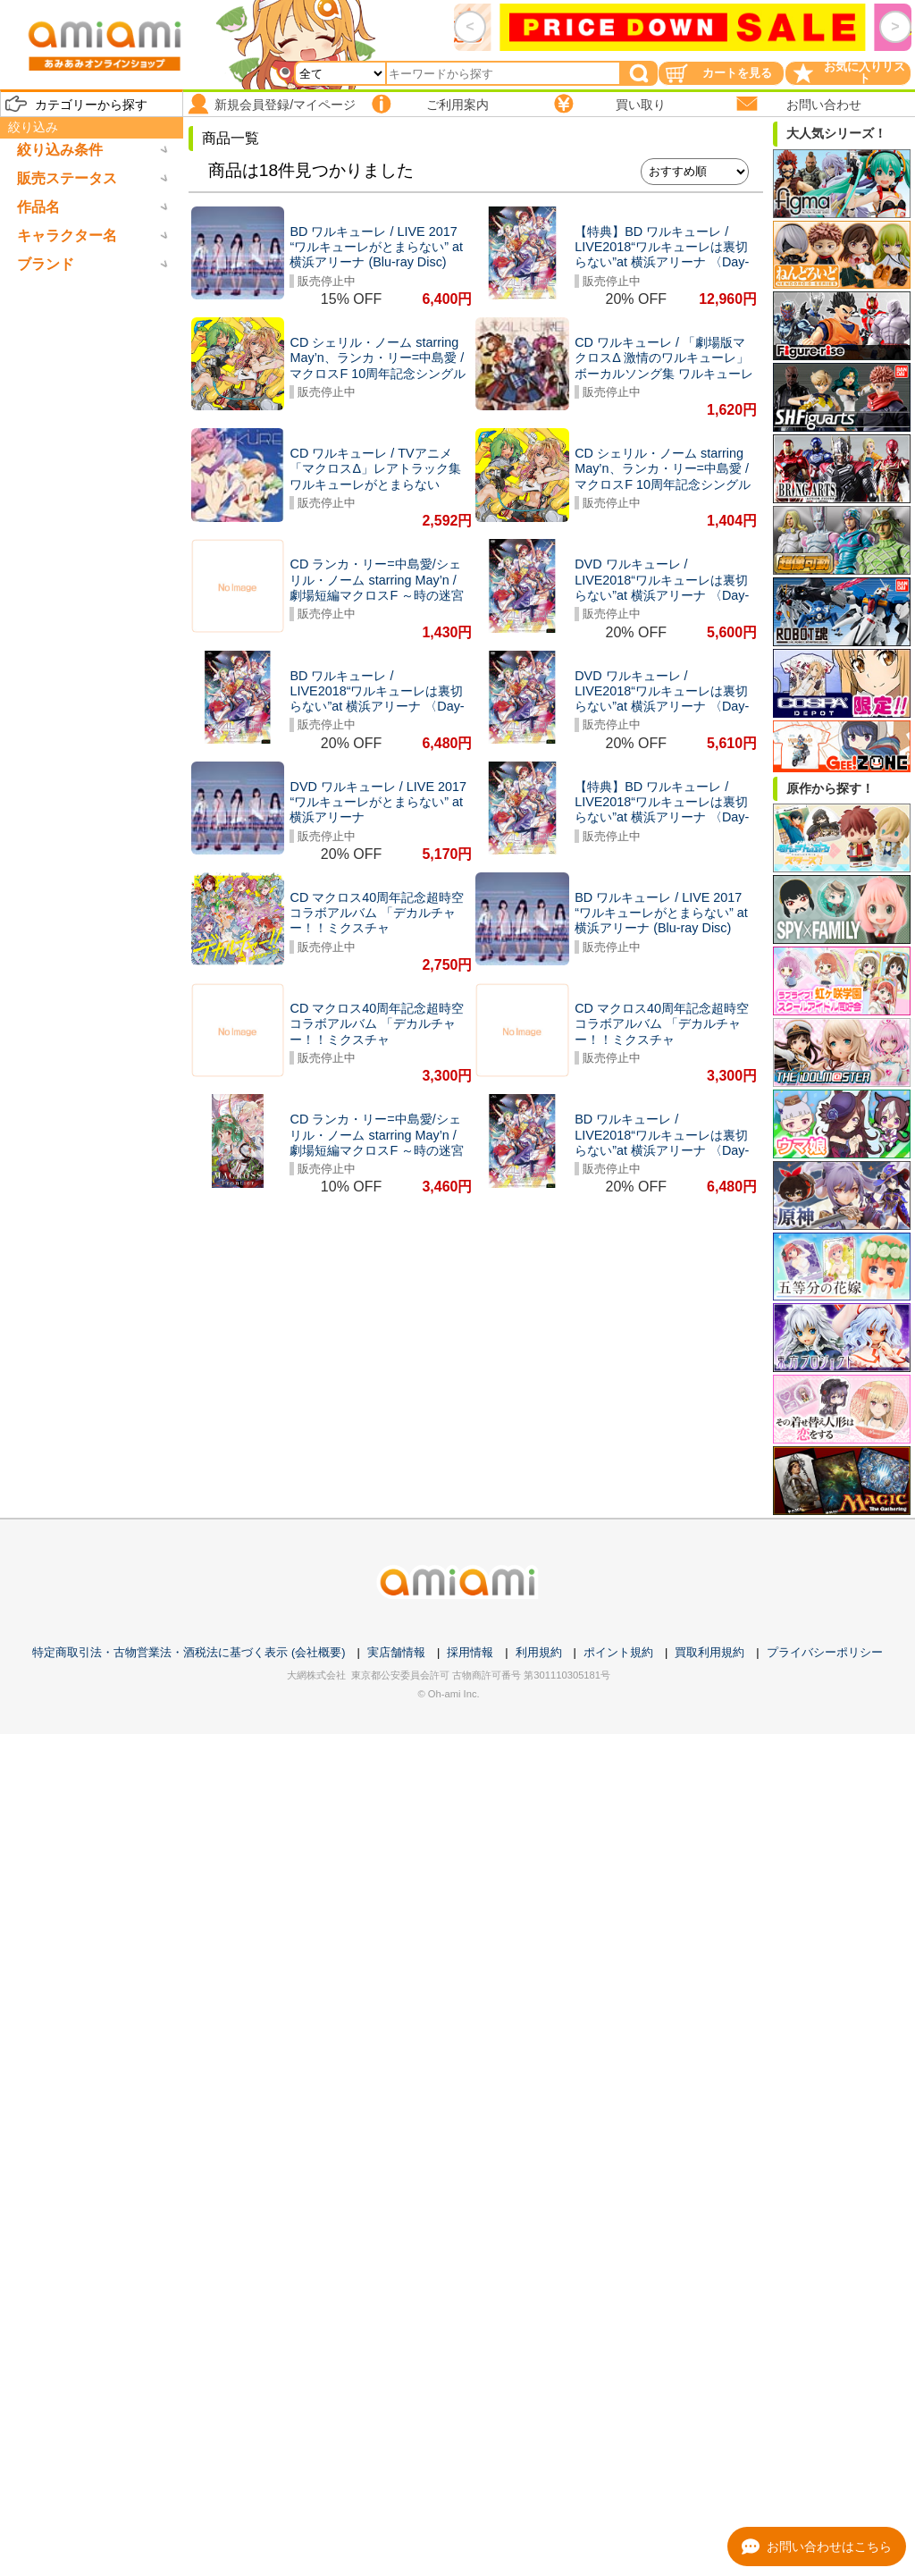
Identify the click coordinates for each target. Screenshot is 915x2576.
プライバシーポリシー (825, 1652)
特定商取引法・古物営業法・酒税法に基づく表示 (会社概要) (188, 1652)
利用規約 (539, 1652)
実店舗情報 (396, 1652)
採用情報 (470, 1652)
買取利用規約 (709, 1652)
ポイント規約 (618, 1652)
